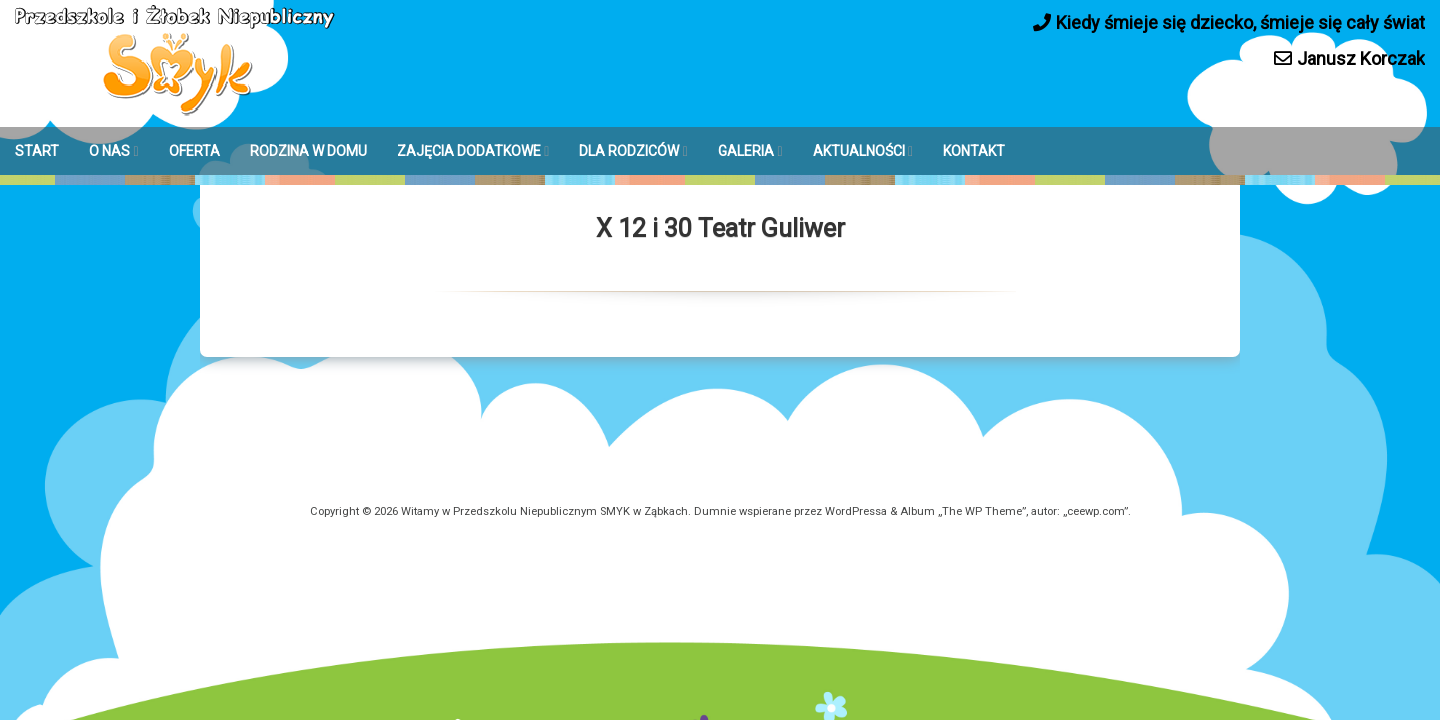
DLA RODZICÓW (629, 151)
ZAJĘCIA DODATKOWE (469, 151)
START (37, 151)
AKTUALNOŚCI (859, 151)
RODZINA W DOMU (308, 151)
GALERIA (746, 151)
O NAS (109, 151)
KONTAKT (974, 151)
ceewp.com (1095, 511)
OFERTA (194, 151)
